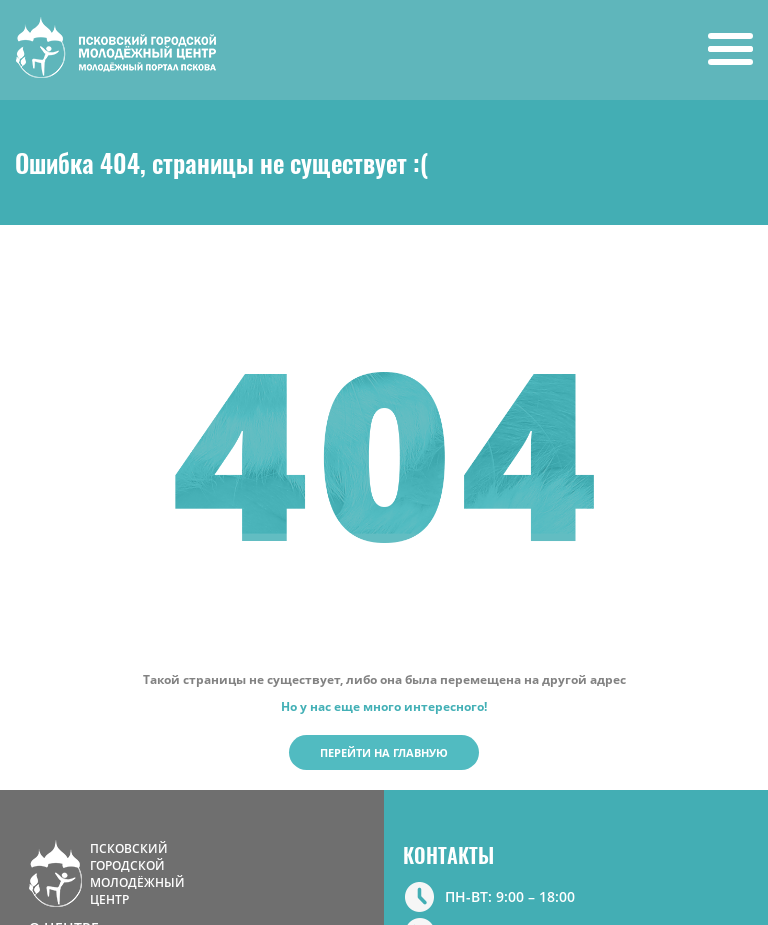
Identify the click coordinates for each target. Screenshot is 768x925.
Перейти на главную (384, 752)
